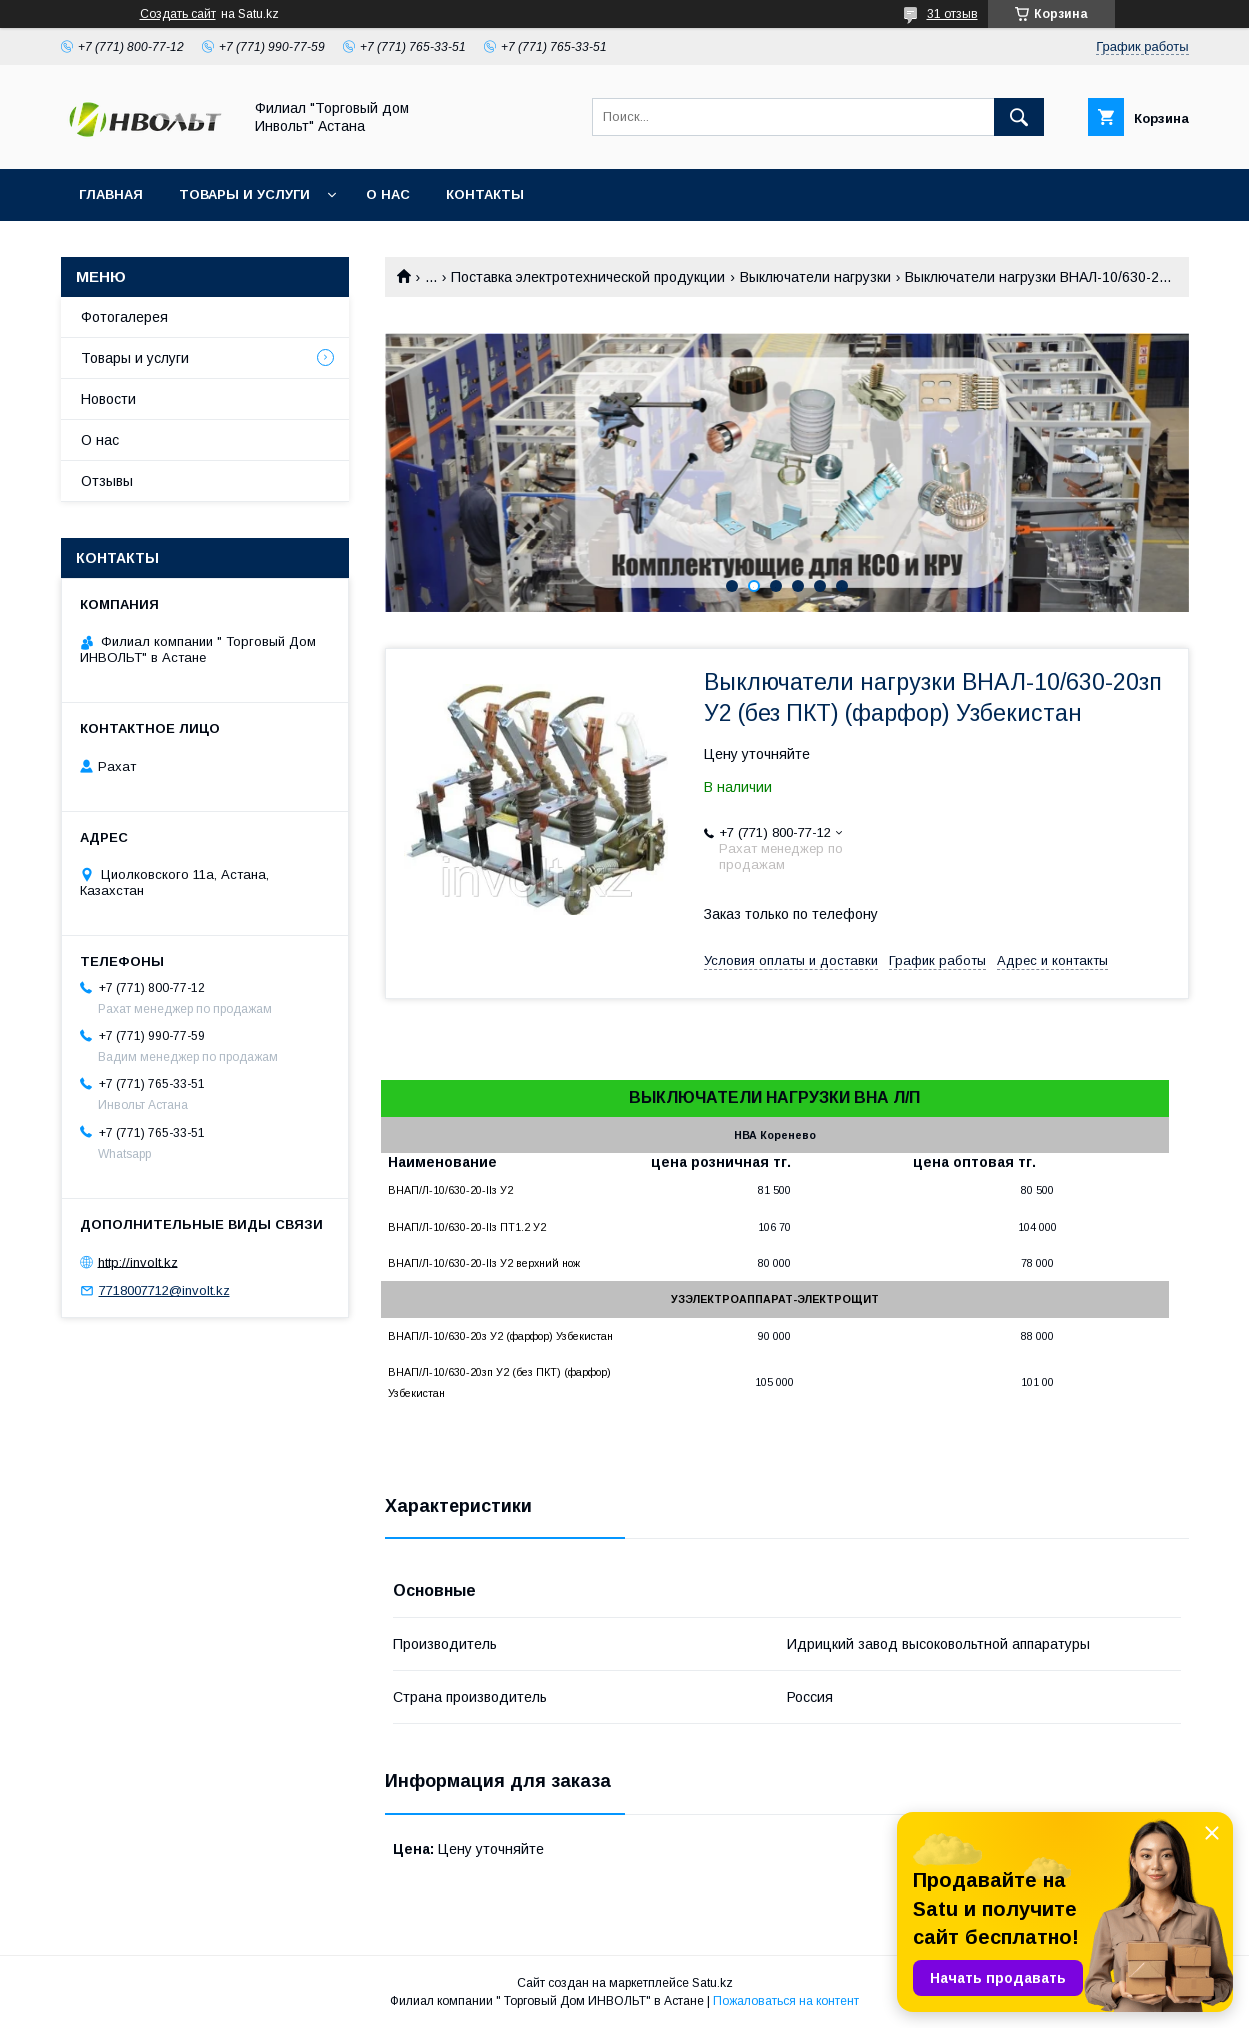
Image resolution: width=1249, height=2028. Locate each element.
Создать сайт (178, 14)
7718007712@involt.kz (164, 1290)
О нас (388, 194)
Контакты (485, 194)
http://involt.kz (138, 1261)
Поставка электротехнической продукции (588, 277)
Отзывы (107, 481)
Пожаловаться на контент (786, 2001)
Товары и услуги (244, 194)
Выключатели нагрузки (815, 277)
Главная (111, 194)
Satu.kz (712, 1983)
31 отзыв (952, 14)
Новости (108, 399)
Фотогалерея (124, 317)
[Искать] (1019, 117)
